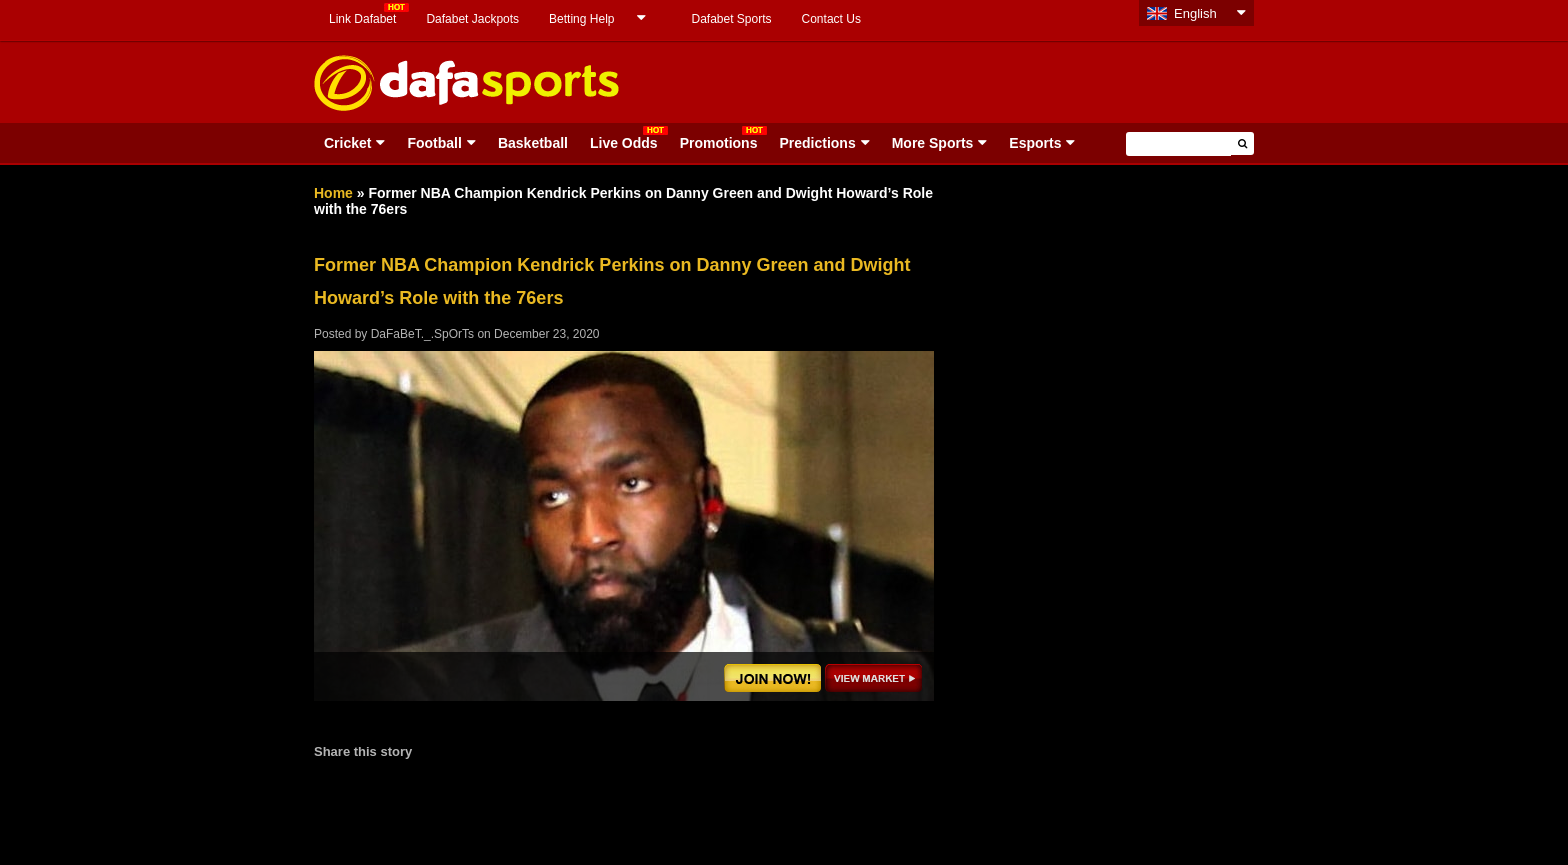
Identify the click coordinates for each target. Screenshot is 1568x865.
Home (333, 193)
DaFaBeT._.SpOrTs (422, 334)
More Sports (933, 143)
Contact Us (831, 19)
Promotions (719, 143)
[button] (1242, 143)
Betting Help (581, 19)
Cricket (347, 143)
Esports (1035, 143)
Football (434, 143)
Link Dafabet (362, 19)
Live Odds (624, 143)
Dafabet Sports (731, 19)
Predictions (817, 143)
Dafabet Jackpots (472, 19)
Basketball (533, 143)
